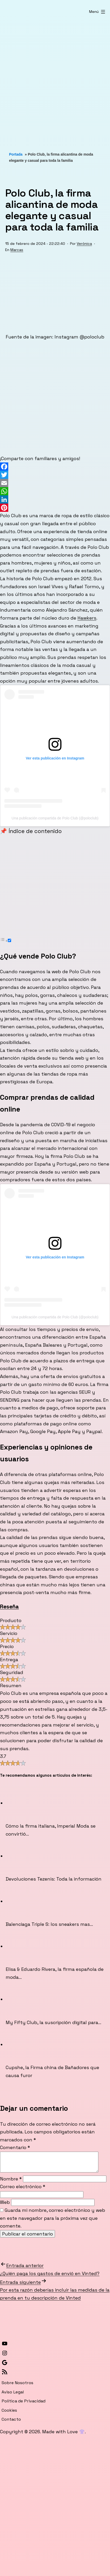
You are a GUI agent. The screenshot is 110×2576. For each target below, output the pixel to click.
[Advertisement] (48, 79)
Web (5, 2206)
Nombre (11, 2183)
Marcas (16, 249)
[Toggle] (9, 940)
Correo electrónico (22, 2190)
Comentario (15, 2147)
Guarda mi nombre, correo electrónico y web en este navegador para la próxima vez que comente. (52, 2222)
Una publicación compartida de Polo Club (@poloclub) (55, 818)
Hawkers (86, 618)
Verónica (84, 243)
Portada (15, 154)
